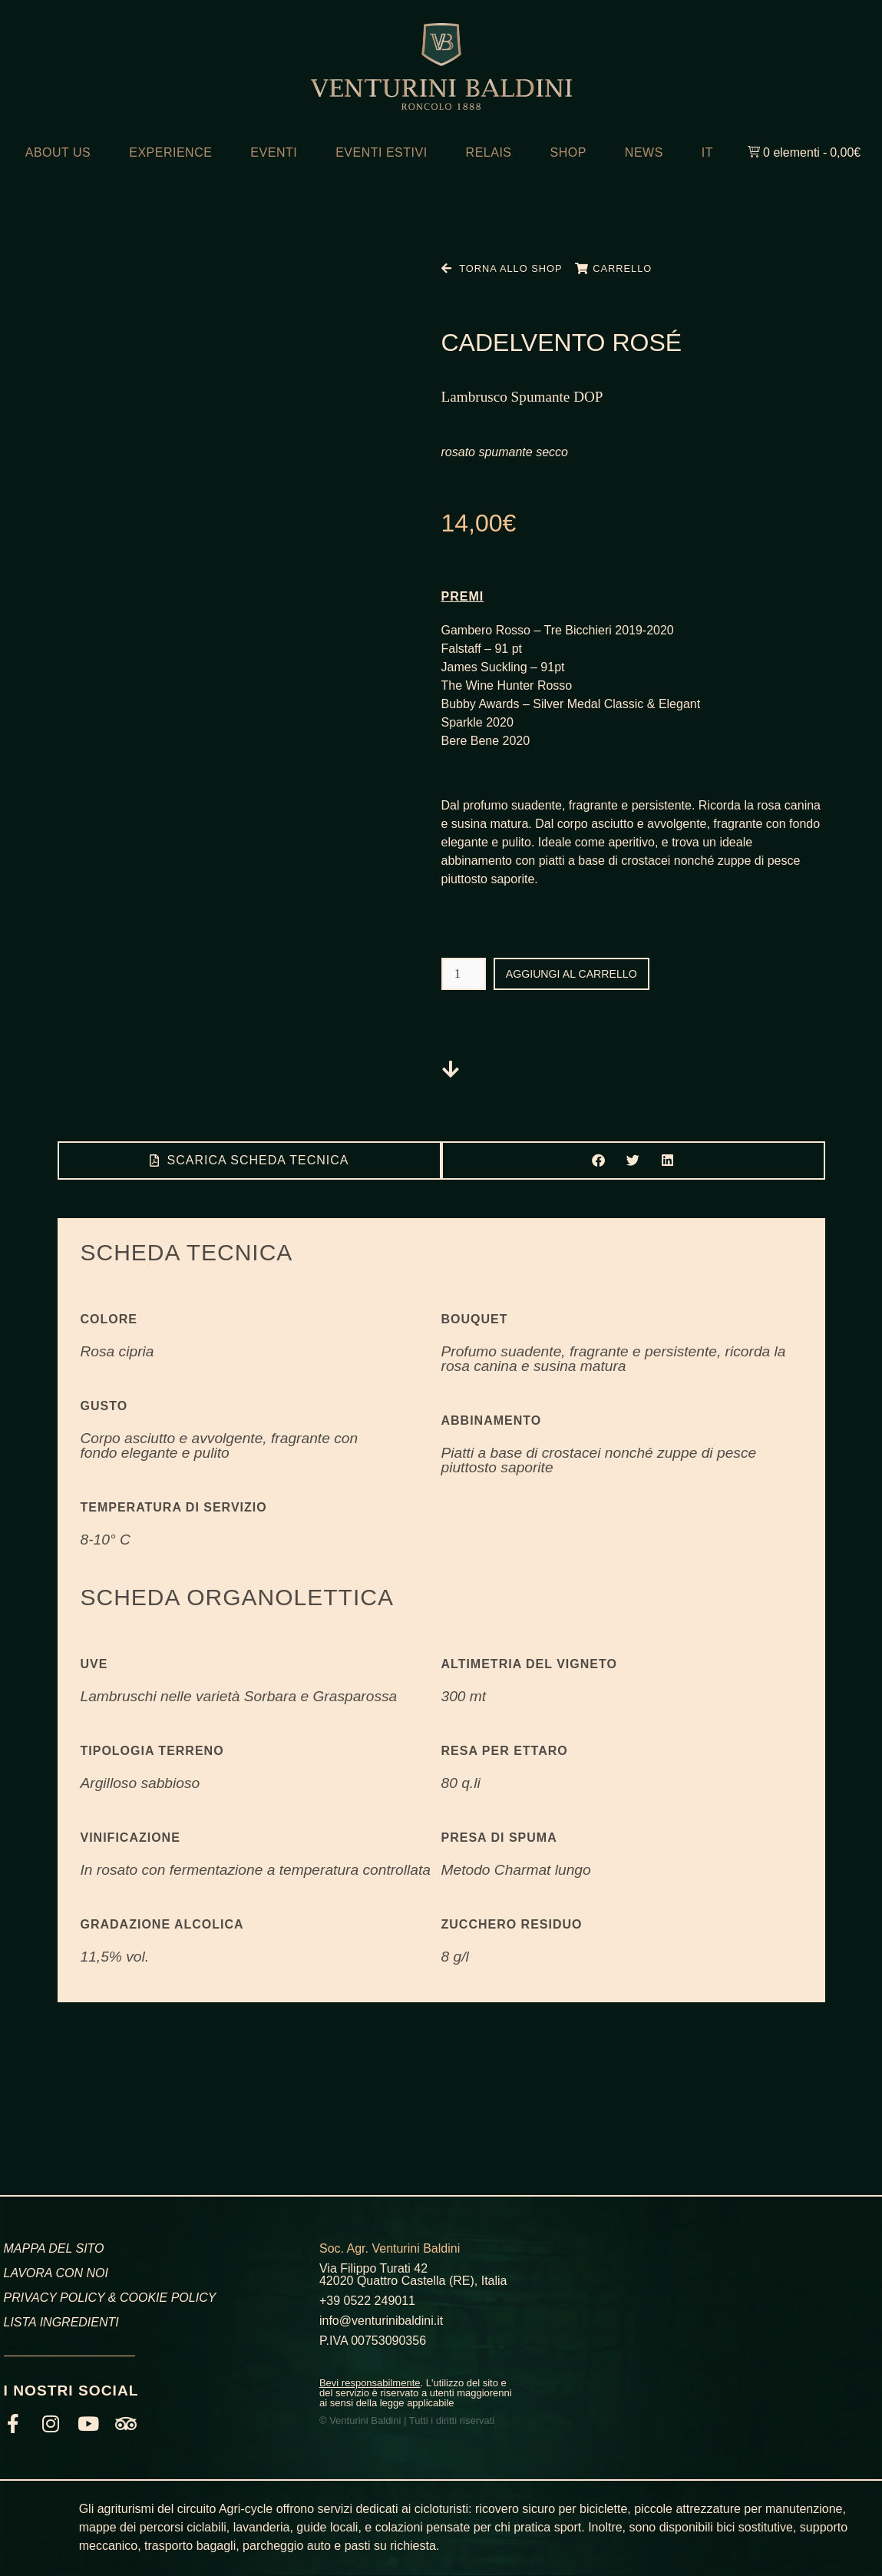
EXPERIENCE (170, 152)
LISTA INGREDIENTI (61, 2322)
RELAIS (489, 152)
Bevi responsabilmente (370, 2383)
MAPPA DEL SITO (54, 2248)
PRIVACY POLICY (54, 2297)
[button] (598, 1160)
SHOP (568, 152)
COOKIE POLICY (168, 2297)
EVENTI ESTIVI (381, 152)
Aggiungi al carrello (581, 973)
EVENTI (273, 152)
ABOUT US (58, 152)
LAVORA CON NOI (56, 2273)
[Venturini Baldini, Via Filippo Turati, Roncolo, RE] (734, 2325)
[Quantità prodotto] (463, 974)
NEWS (644, 152)
